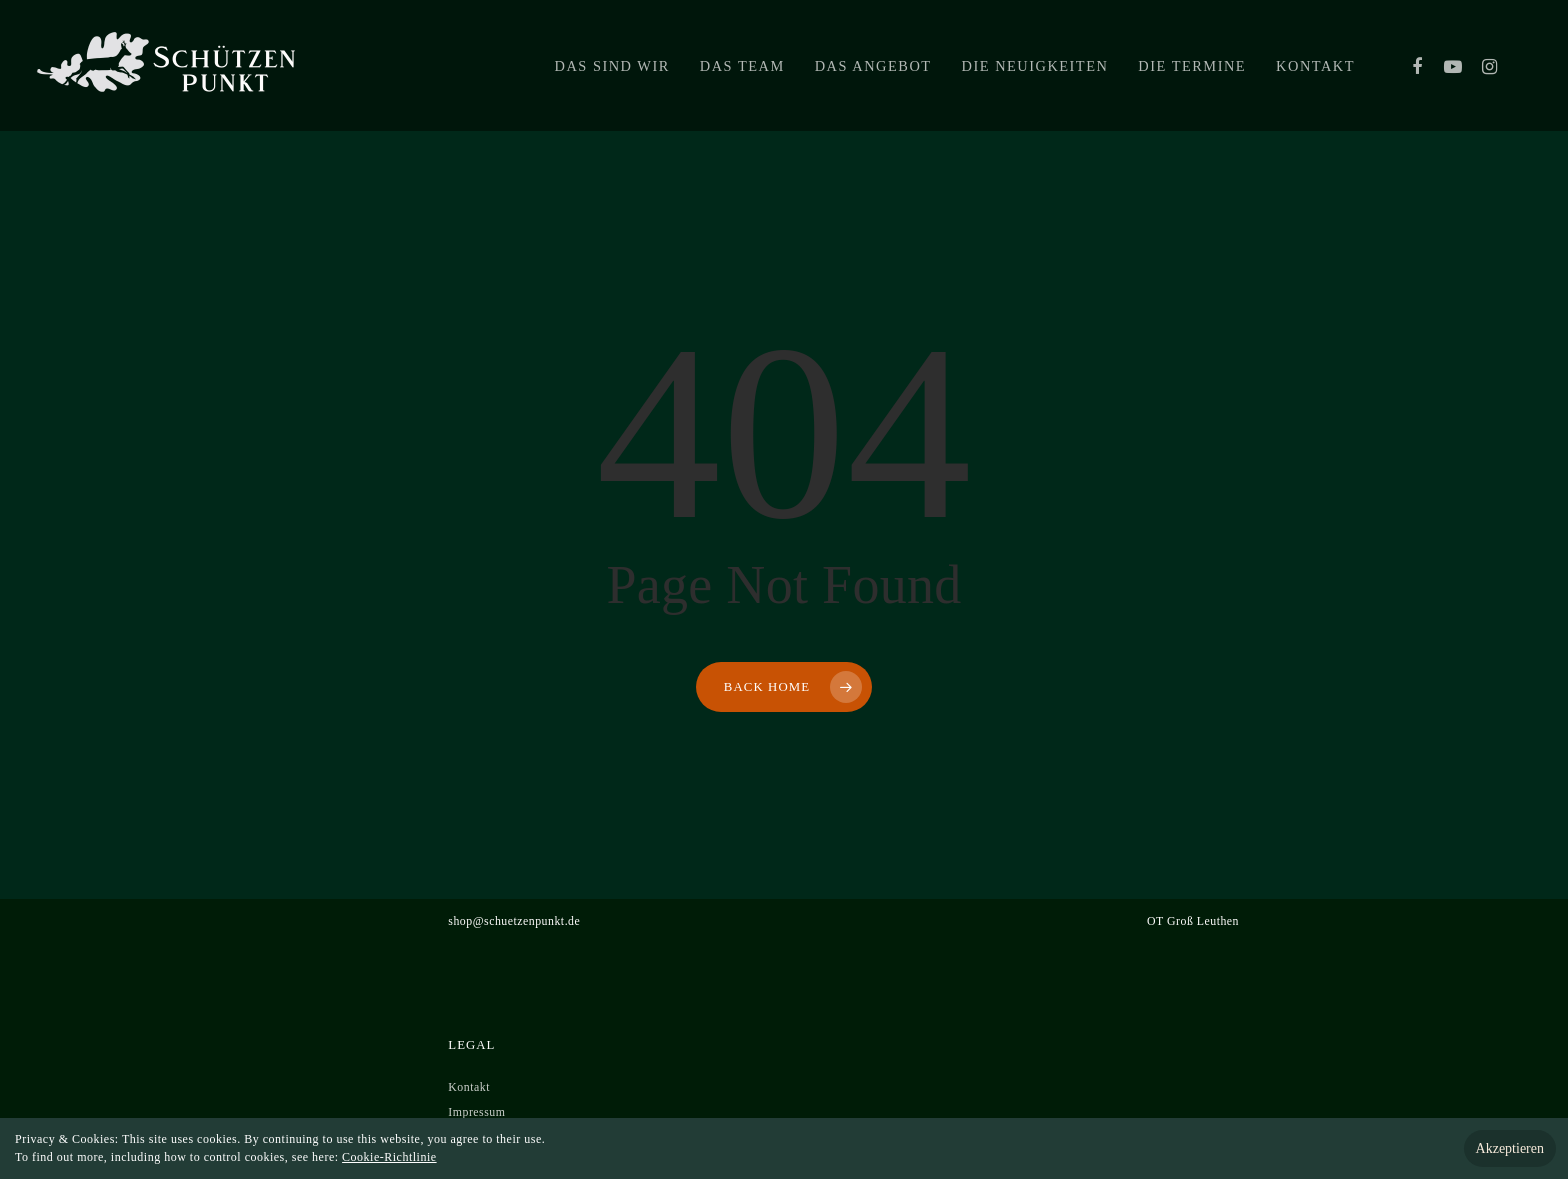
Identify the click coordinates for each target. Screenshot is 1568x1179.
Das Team (742, 66)
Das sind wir (612, 66)
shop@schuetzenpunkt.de (514, 921)
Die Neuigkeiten (1035, 66)
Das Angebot (873, 66)
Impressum (476, 1112)
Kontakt (1315, 66)
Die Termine (1192, 66)
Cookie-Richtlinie (389, 1157)
